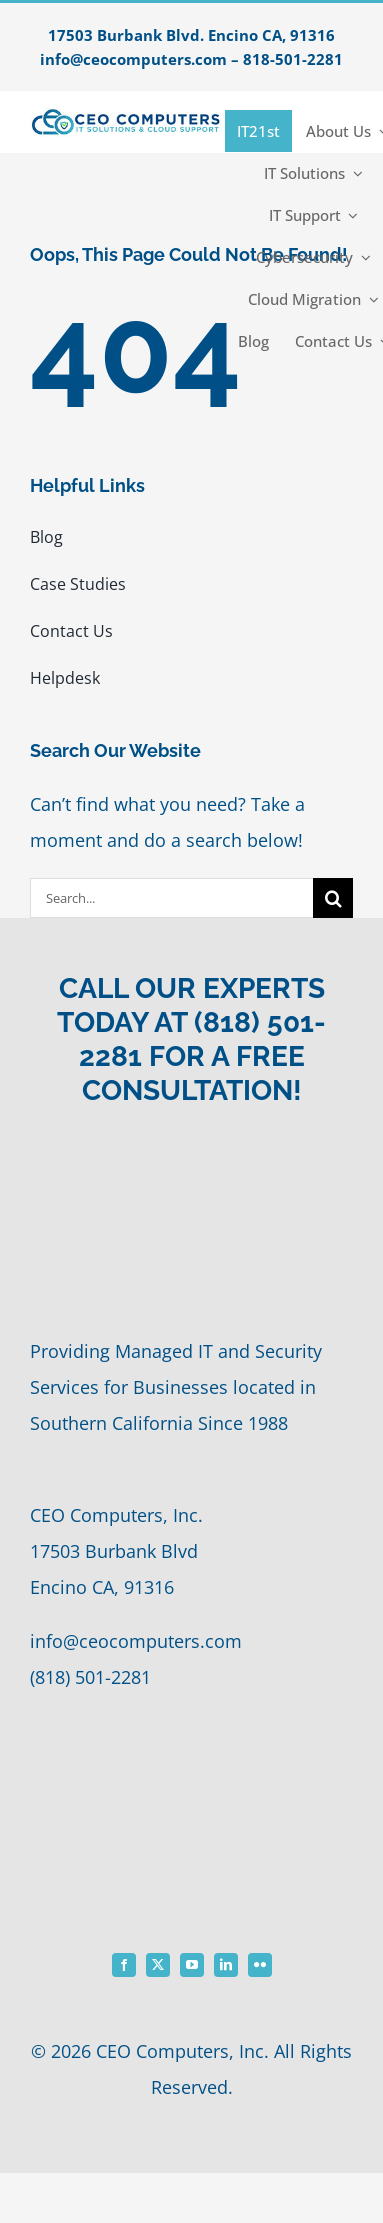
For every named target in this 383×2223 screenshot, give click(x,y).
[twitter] (158, 1965)
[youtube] (192, 1965)
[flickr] (260, 1965)
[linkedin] (226, 1965)
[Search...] (171, 898)
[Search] (333, 898)
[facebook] (124, 1965)
